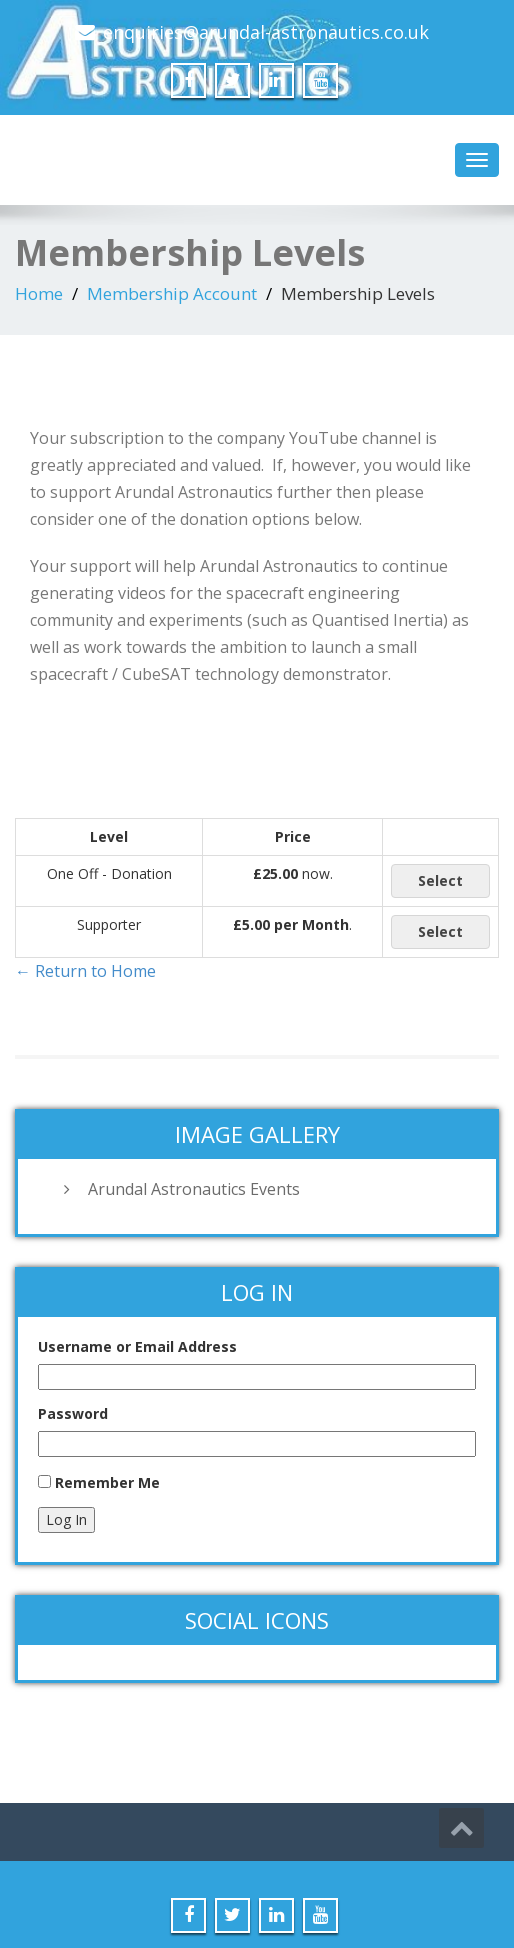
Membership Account (172, 293)
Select (440, 880)
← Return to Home (85, 971)
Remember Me (107, 1482)
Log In (66, 1519)
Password (73, 1413)
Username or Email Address (137, 1346)
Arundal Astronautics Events (194, 1189)
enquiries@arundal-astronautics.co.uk (266, 32)
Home (39, 293)
